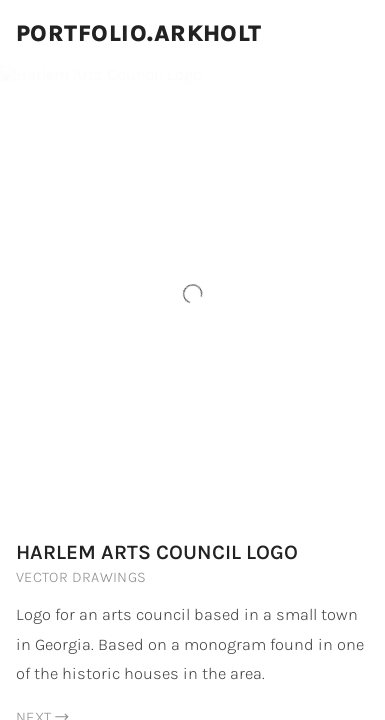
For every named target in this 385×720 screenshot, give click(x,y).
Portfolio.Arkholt (139, 33)
